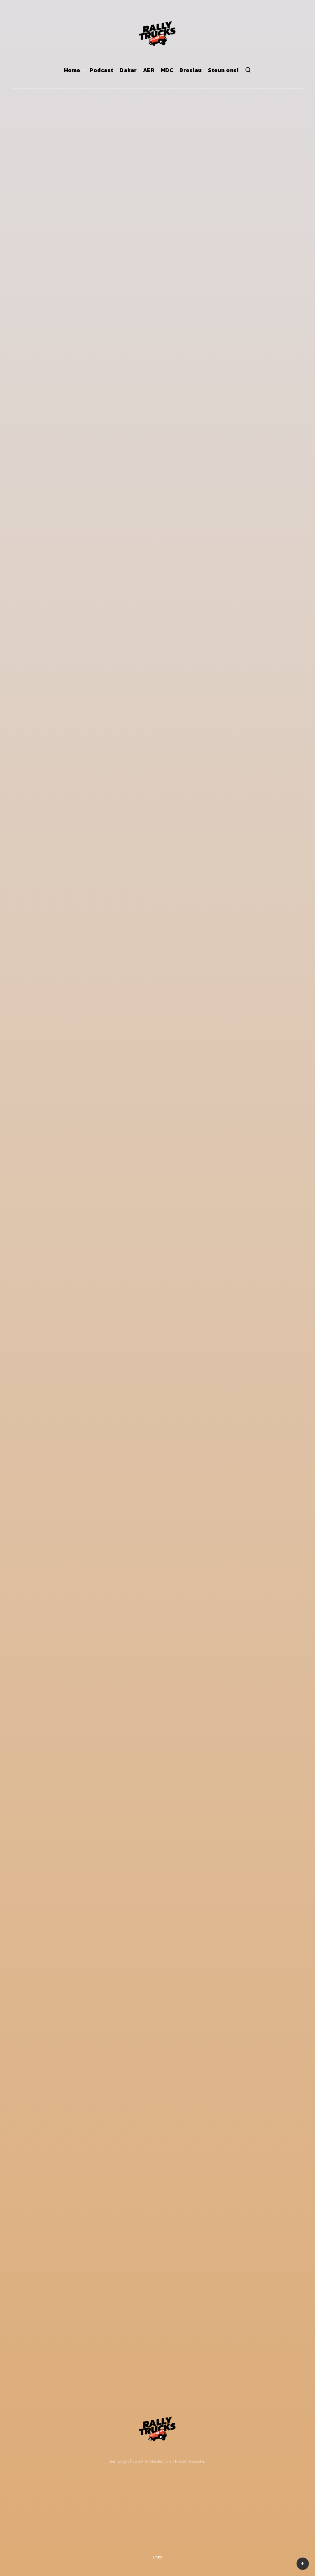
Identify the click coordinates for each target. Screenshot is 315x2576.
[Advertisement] (58, 2509)
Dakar (128, 70)
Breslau (190, 70)
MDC (167, 70)
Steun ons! (223, 70)
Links (157, 2557)
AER (149, 70)
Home (72, 70)
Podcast (102, 70)
